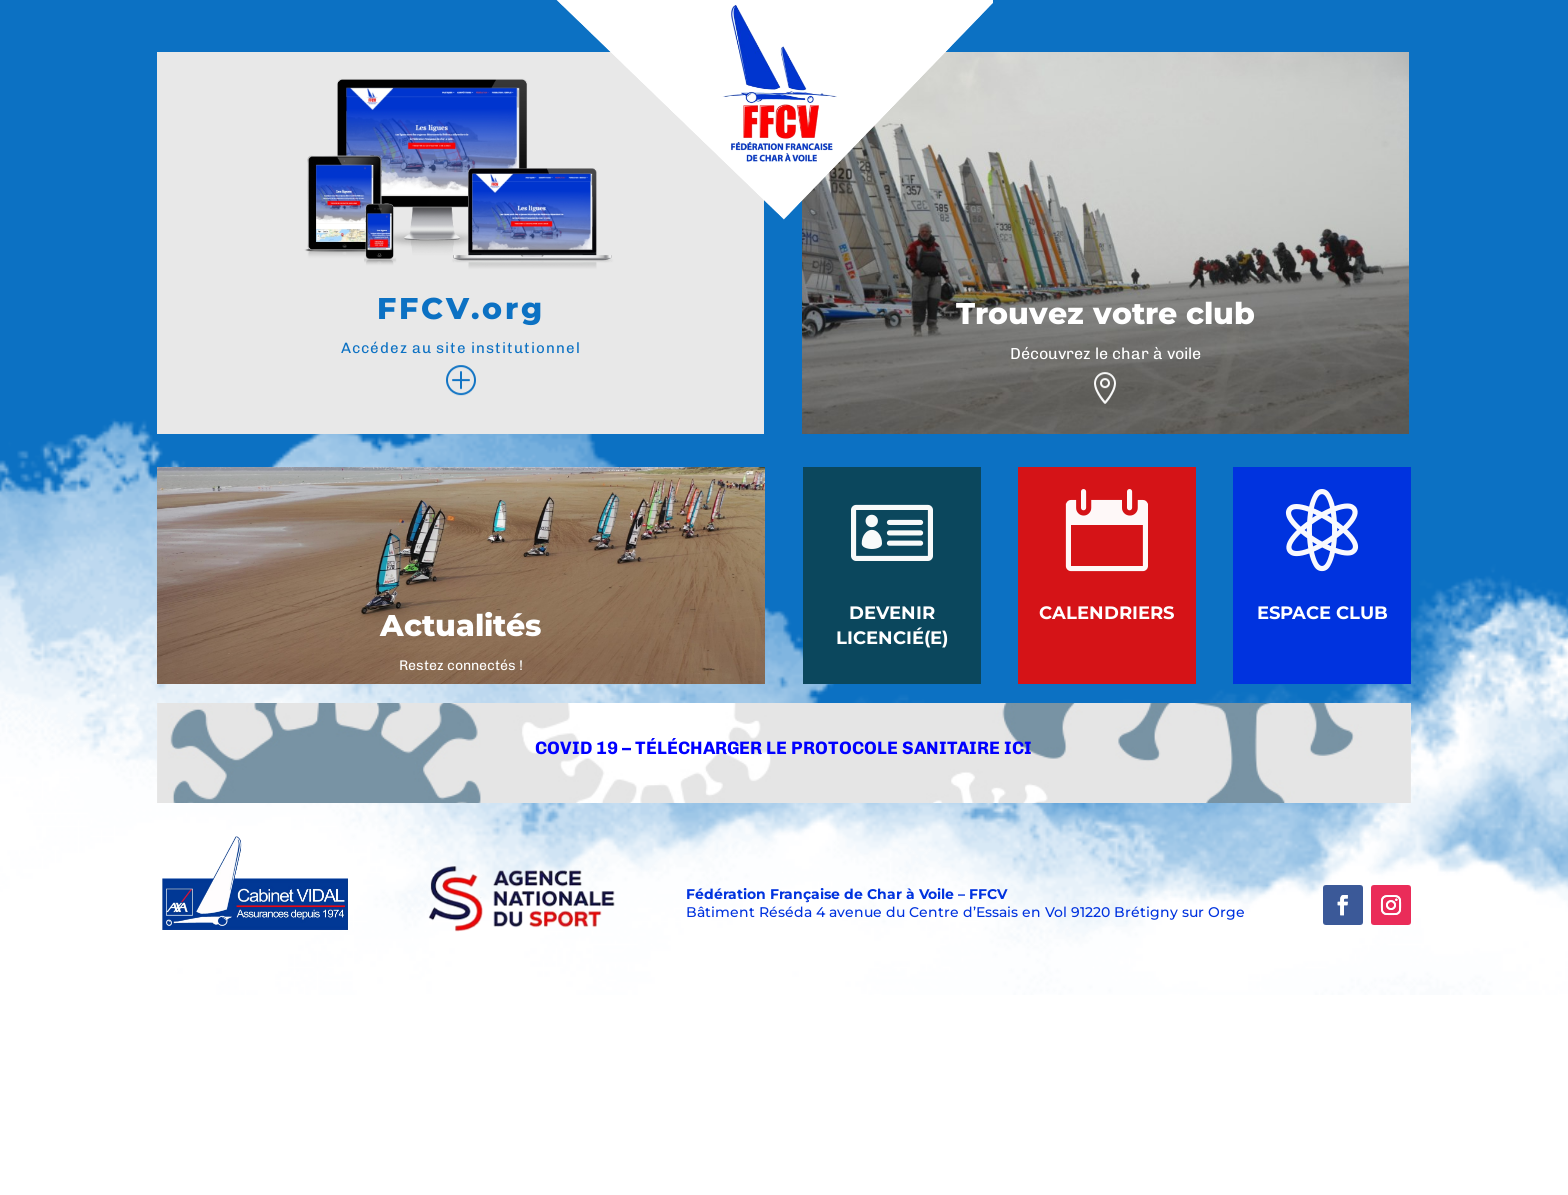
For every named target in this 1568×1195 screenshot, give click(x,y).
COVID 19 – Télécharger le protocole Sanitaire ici (783, 748)
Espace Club (1322, 613)
